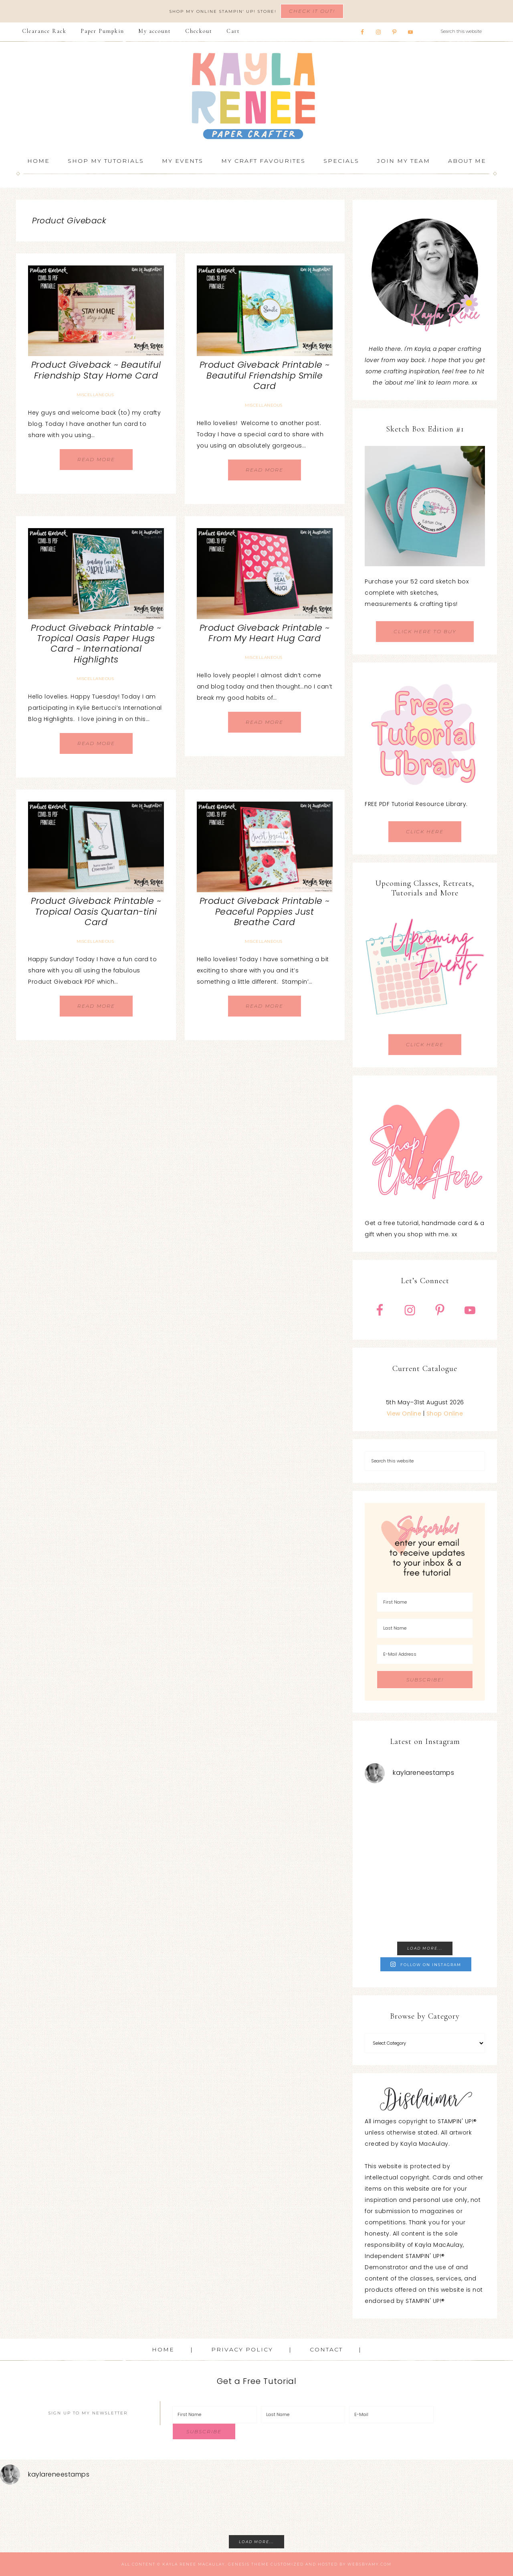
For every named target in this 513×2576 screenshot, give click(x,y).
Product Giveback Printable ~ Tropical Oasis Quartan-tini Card (96, 911)
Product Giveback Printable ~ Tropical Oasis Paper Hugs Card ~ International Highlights (96, 644)
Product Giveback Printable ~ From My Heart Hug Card (265, 633)
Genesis (239, 2564)
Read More (96, 459)
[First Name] (425, 1602)
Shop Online (444, 1414)
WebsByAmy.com (369, 2564)
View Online (404, 1414)
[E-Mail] (391, 2414)
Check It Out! (312, 11)
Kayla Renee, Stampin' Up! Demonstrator (256, 96)
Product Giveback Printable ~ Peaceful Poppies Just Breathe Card (265, 911)
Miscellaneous (95, 394)
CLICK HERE (425, 831)
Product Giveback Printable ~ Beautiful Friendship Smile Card (265, 375)
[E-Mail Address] (425, 1654)
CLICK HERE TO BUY (425, 631)
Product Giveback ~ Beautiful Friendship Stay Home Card (96, 369)
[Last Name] (425, 1628)
